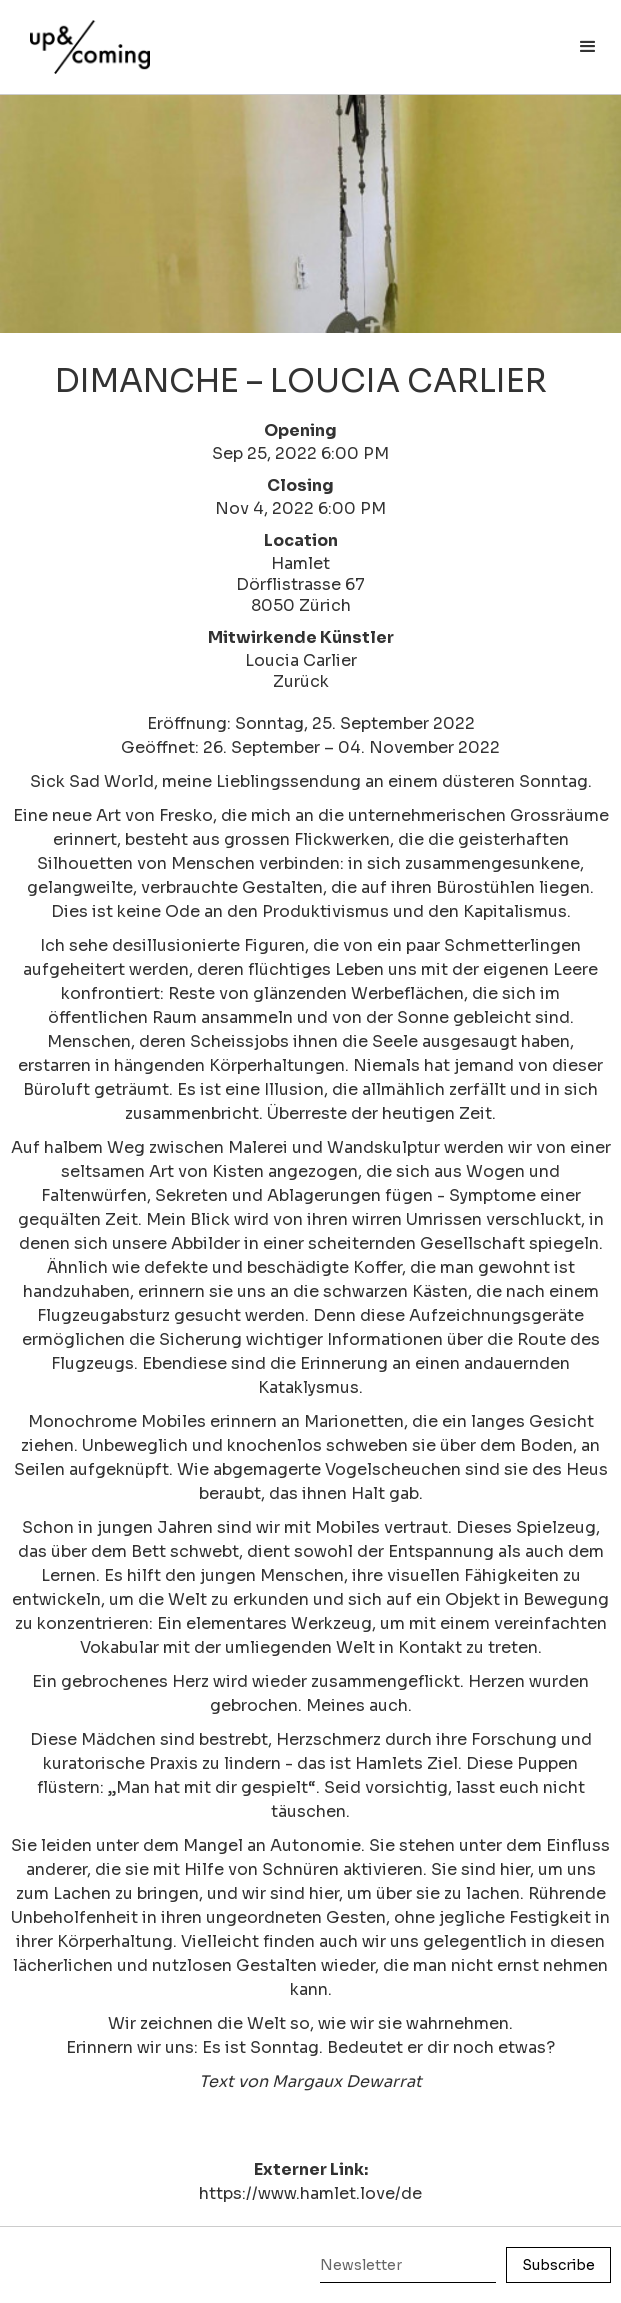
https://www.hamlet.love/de (310, 2193)
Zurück (301, 681)
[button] (588, 47)
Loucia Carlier (301, 660)
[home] (85, 37)
